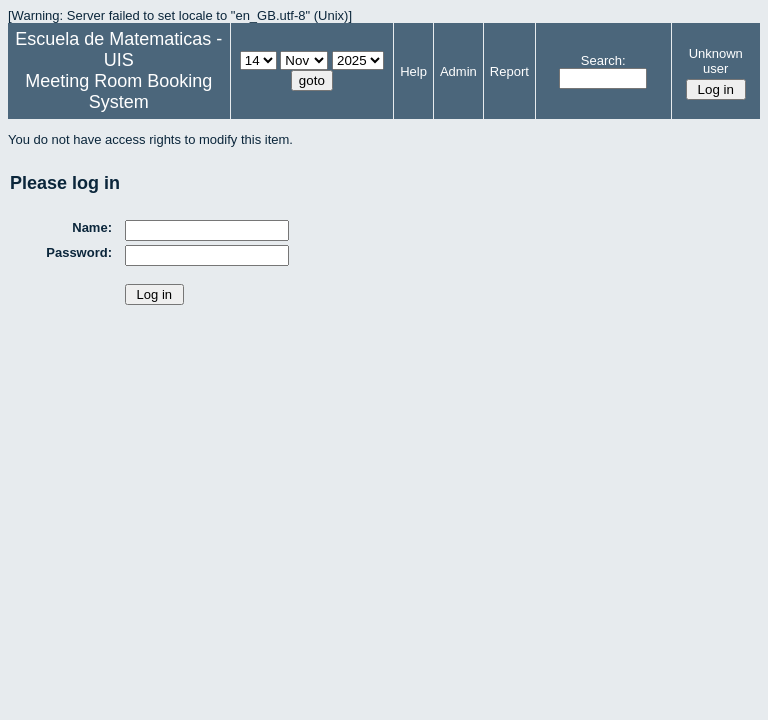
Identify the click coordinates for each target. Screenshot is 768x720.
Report (509, 71)
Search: (603, 60)
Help (413, 71)
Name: (92, 227)
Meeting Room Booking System (118, 91)
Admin (458, 71)
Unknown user (716, 61)
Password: (79, 252)
